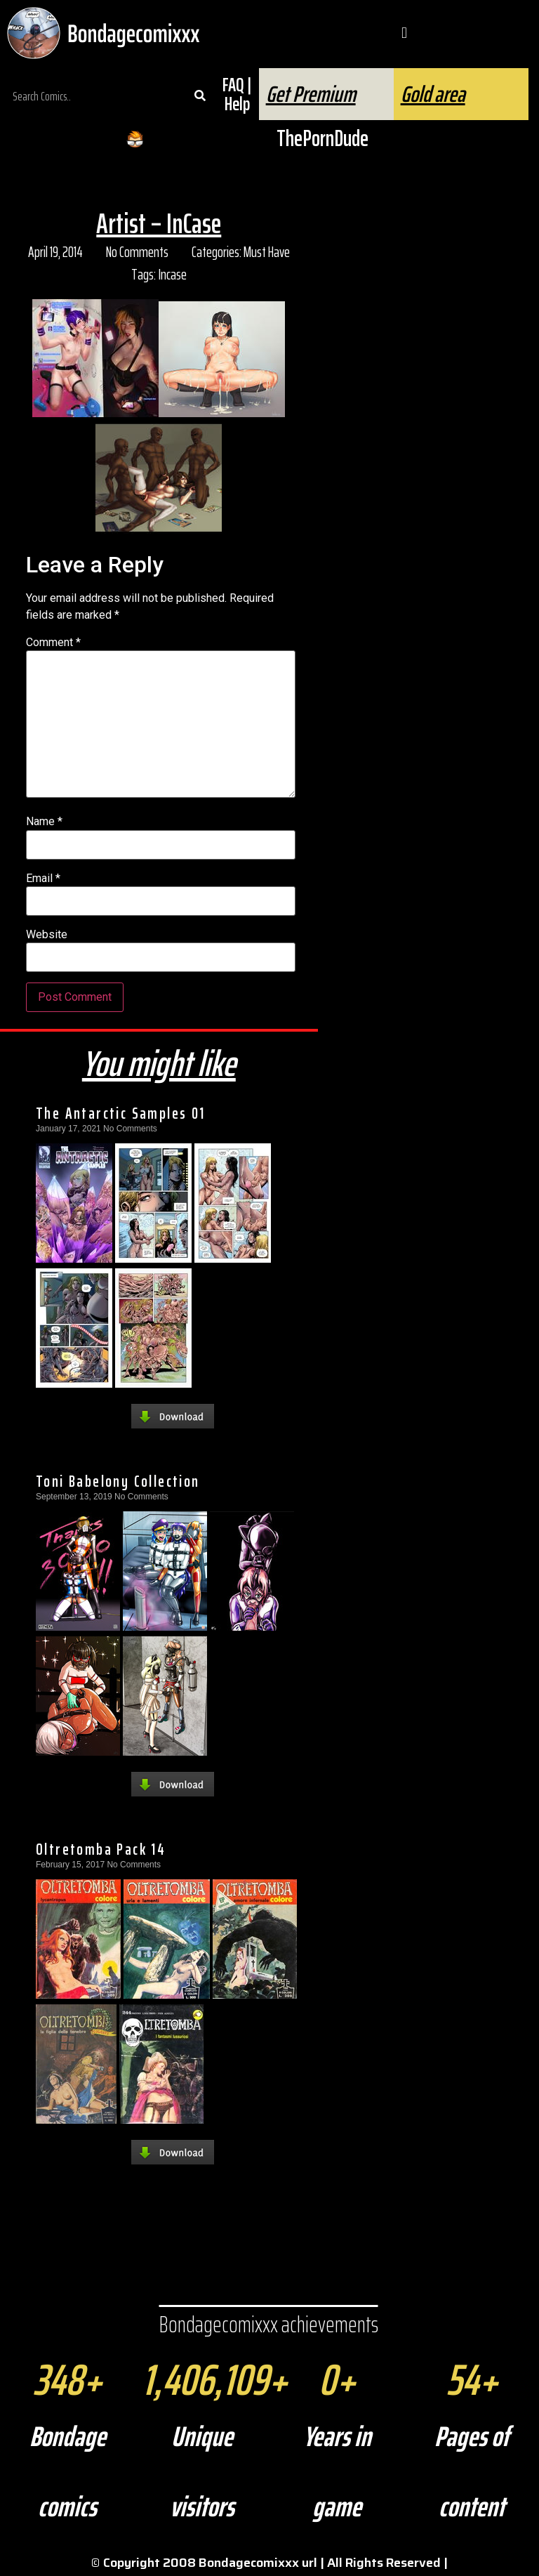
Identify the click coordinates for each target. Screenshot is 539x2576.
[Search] (199, 96)
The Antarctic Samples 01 (121, 1113)
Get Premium (311, 94)
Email (43, 878)
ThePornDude (322, 138)
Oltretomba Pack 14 (101, 1849)
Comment (53, 642)
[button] (404, 33)
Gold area (433, 94)
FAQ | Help (236, 94)
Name (44, 821)
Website (46, 934)
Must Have (267, 251)
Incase (172, 274)
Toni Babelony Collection (118, 1481)
